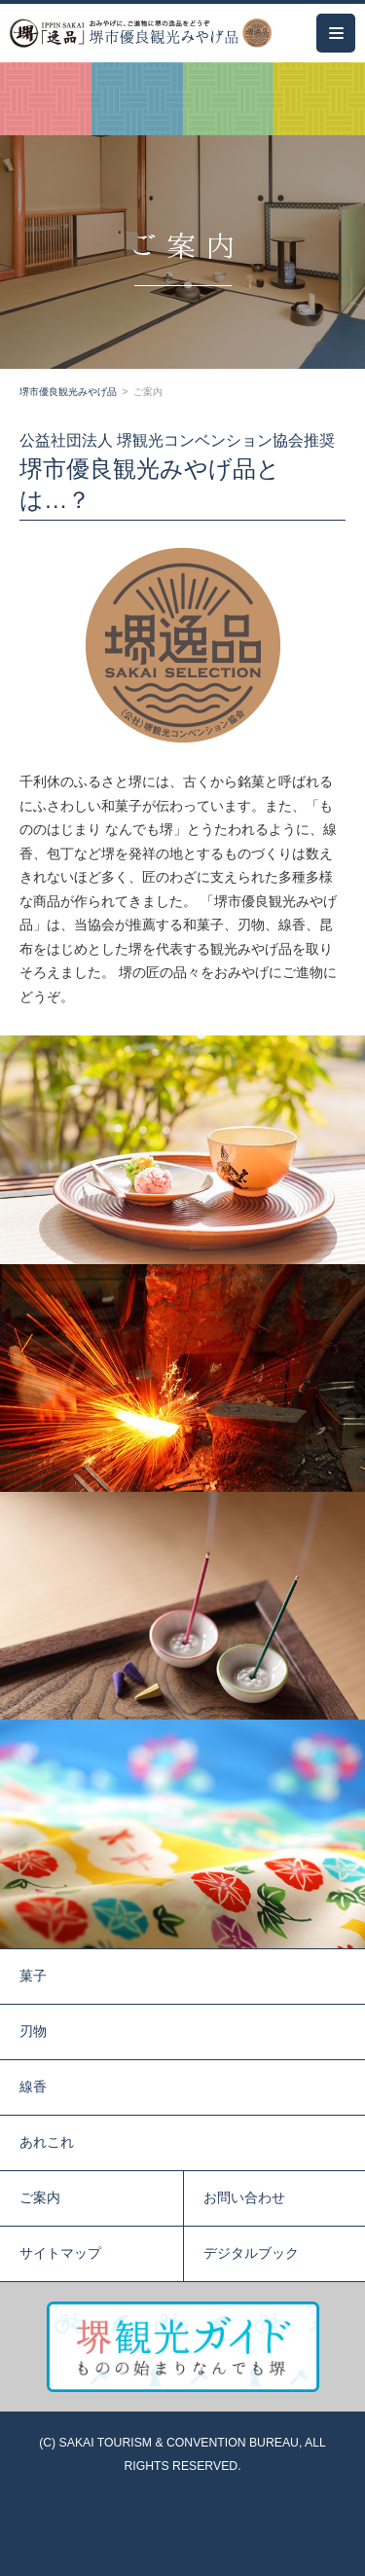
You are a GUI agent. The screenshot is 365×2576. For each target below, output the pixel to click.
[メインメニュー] (335, 33)
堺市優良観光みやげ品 (68, 391)
